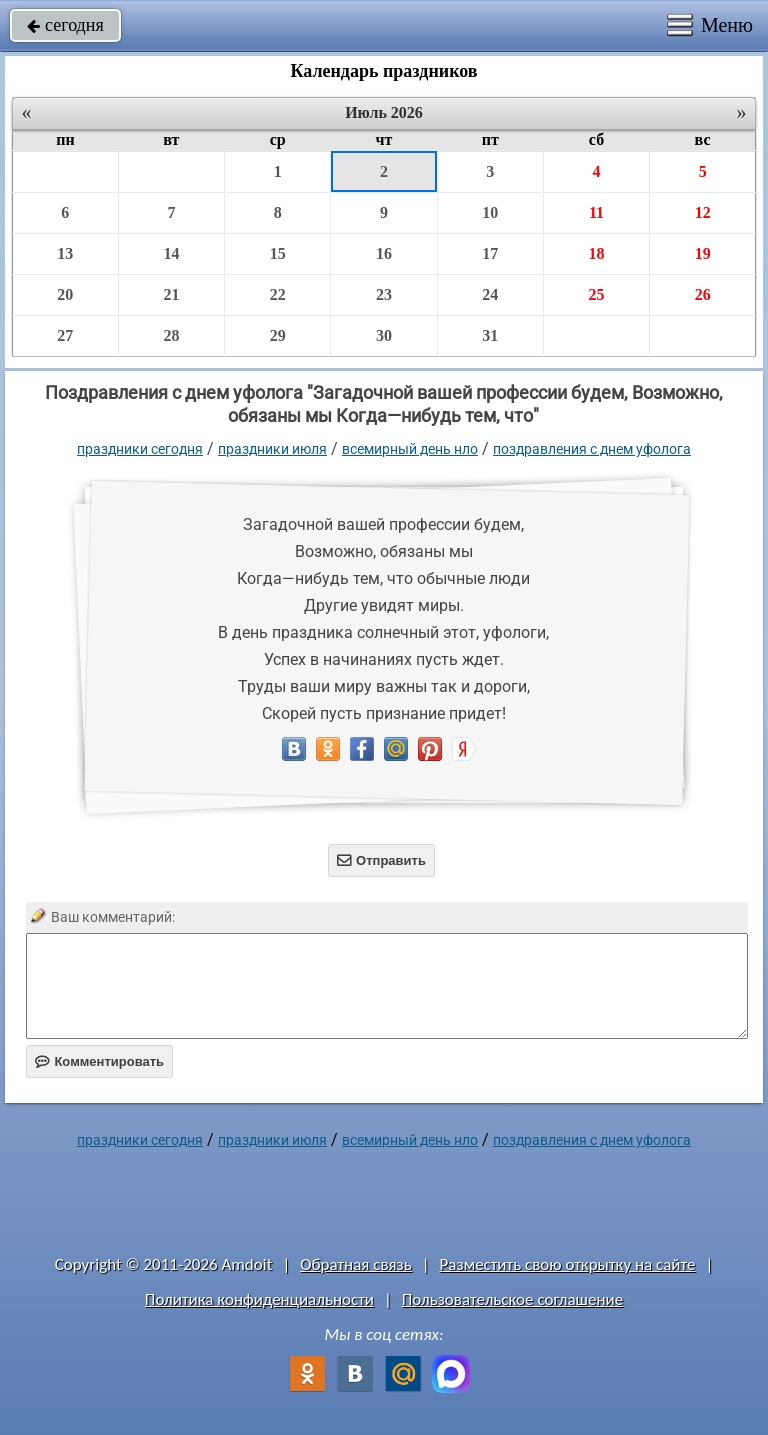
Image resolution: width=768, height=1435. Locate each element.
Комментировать (99, 1061)
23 (384, 294)
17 (490, 253)
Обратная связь (356, 1264)
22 (278, 294)
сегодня (65, 25)
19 (703, 253)
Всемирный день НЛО (410, 449)
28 (171, 335)
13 (65, 253)
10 (490, 212)
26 (703, 294)
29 (278, 335)
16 (384, 253)
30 (384, 335)
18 (596, 253)
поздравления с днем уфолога (592, 449)
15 (278, 253)
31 (490, 335)
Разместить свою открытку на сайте (568, 1264)
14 (171, 253)
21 (171, 294)
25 (596, 294)
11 (596, 212)
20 (65, 294)
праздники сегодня (140, 449)
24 (490, 294)
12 (703, 212)
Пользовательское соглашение (512, 1299)
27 (65, 335)
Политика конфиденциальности (259, 1299)
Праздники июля (272, 449)
